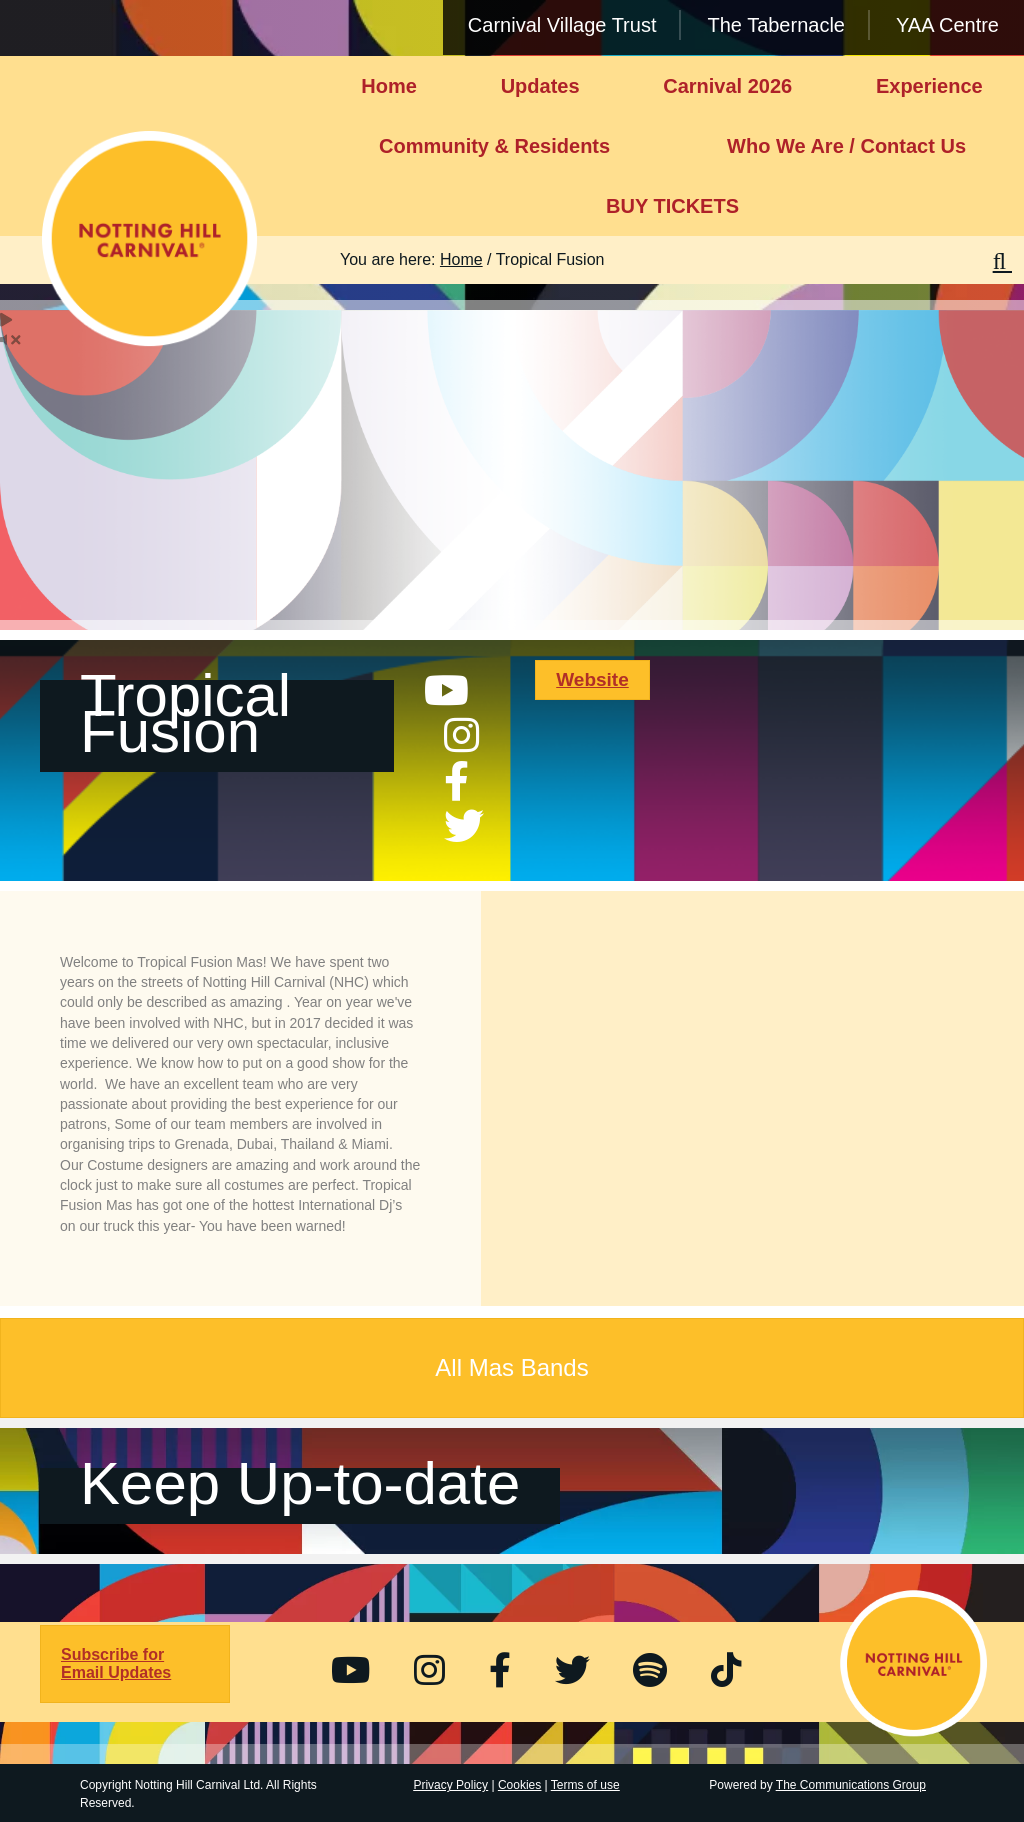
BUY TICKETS (672, 206)
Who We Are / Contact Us (846, 146)
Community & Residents (494, 146)
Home (389, 86)
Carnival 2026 (727, 86)
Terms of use (585, 1785)
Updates (540, 86)
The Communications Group (851, 1785)
